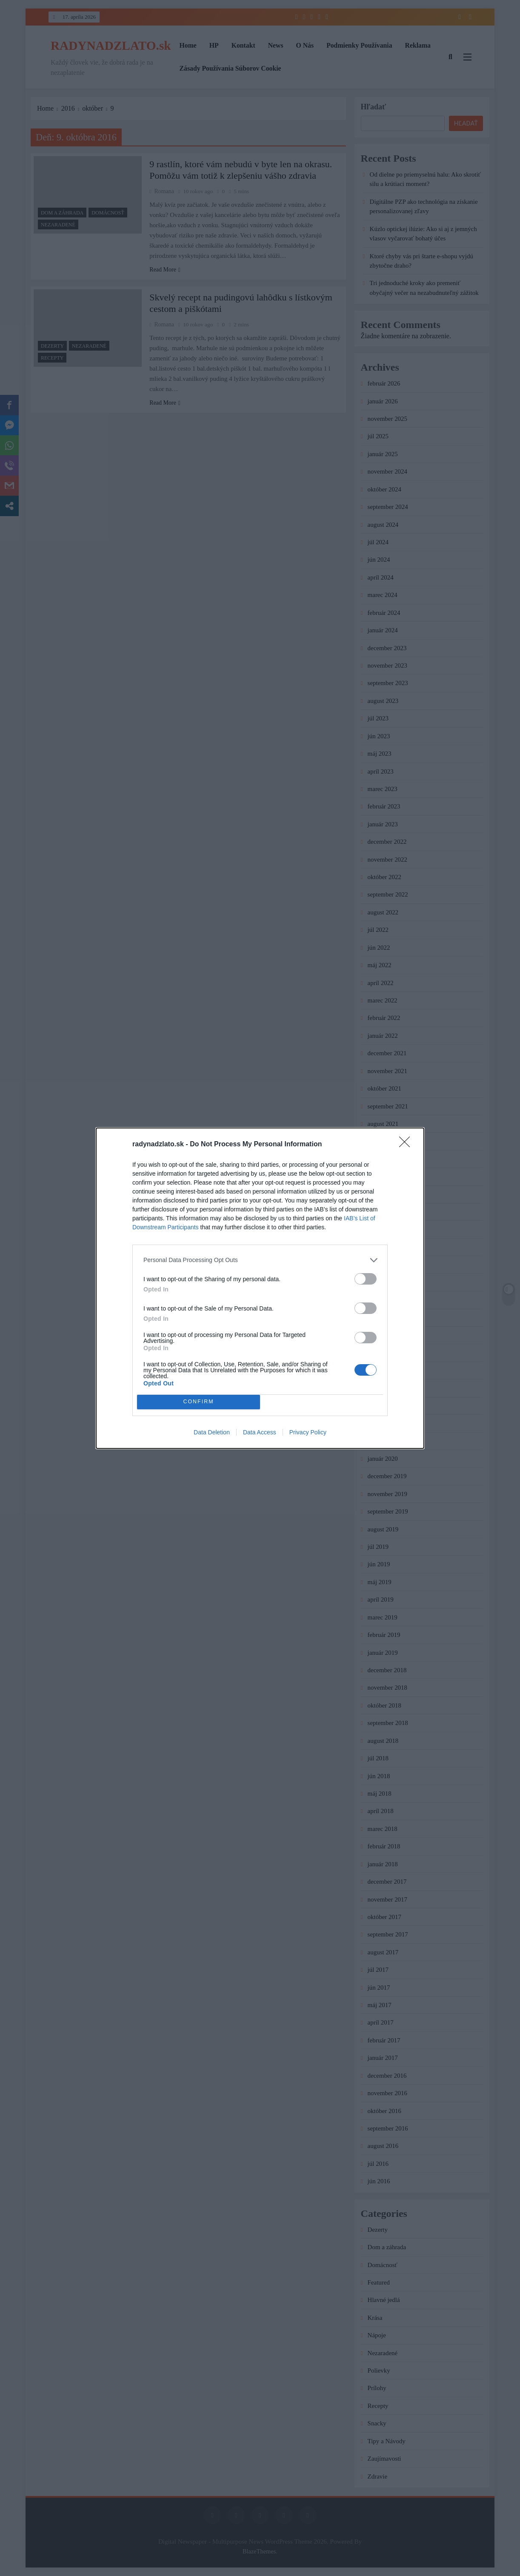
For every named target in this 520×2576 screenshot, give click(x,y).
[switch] (365, 1279)
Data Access (259, 1432)
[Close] (407, 1145)
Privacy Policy (307, 1432)
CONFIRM (198, 1402)
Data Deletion (212, 1432)
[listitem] (260, 1260)
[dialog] (260, 1288)
